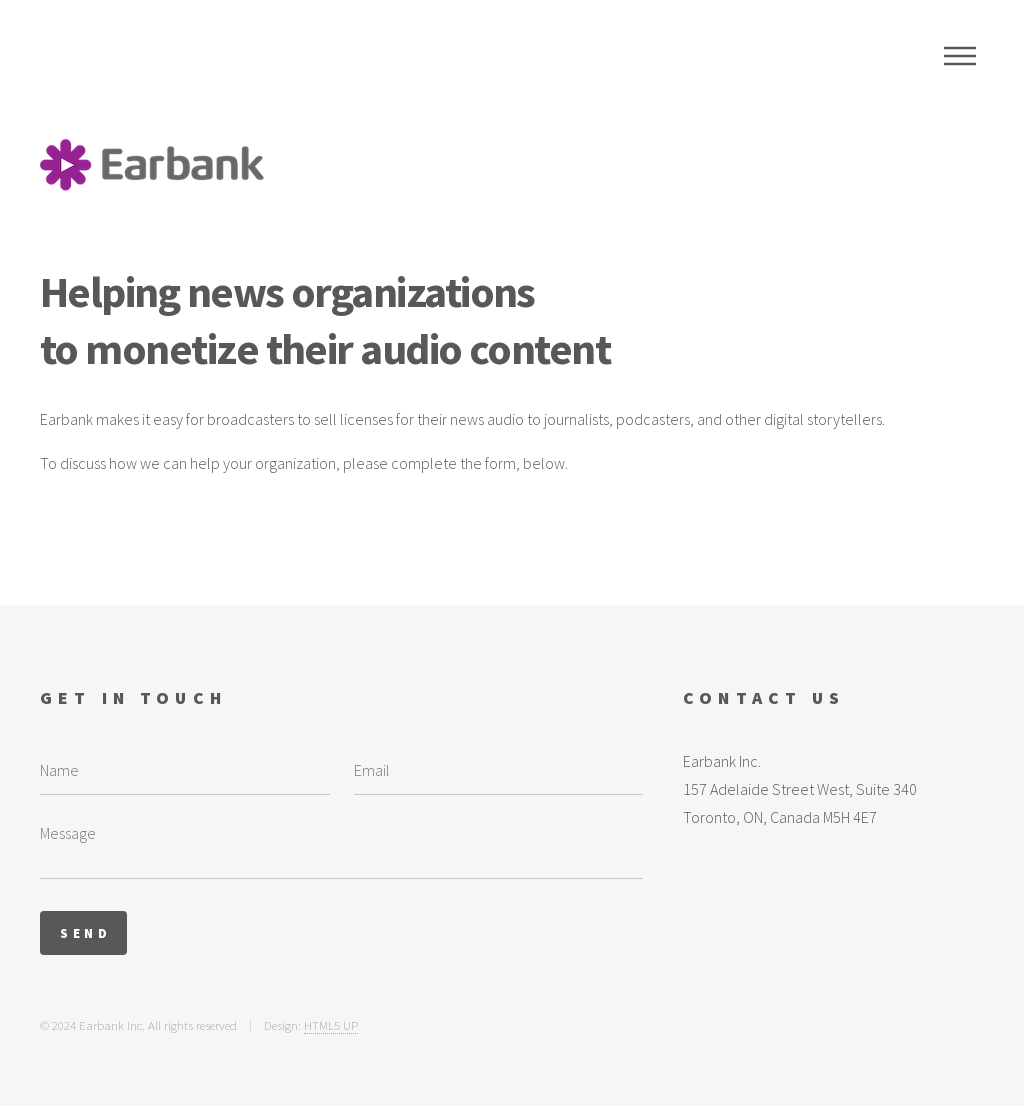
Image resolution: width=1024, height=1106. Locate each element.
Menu (960, 56)
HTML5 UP (331, 1025)
